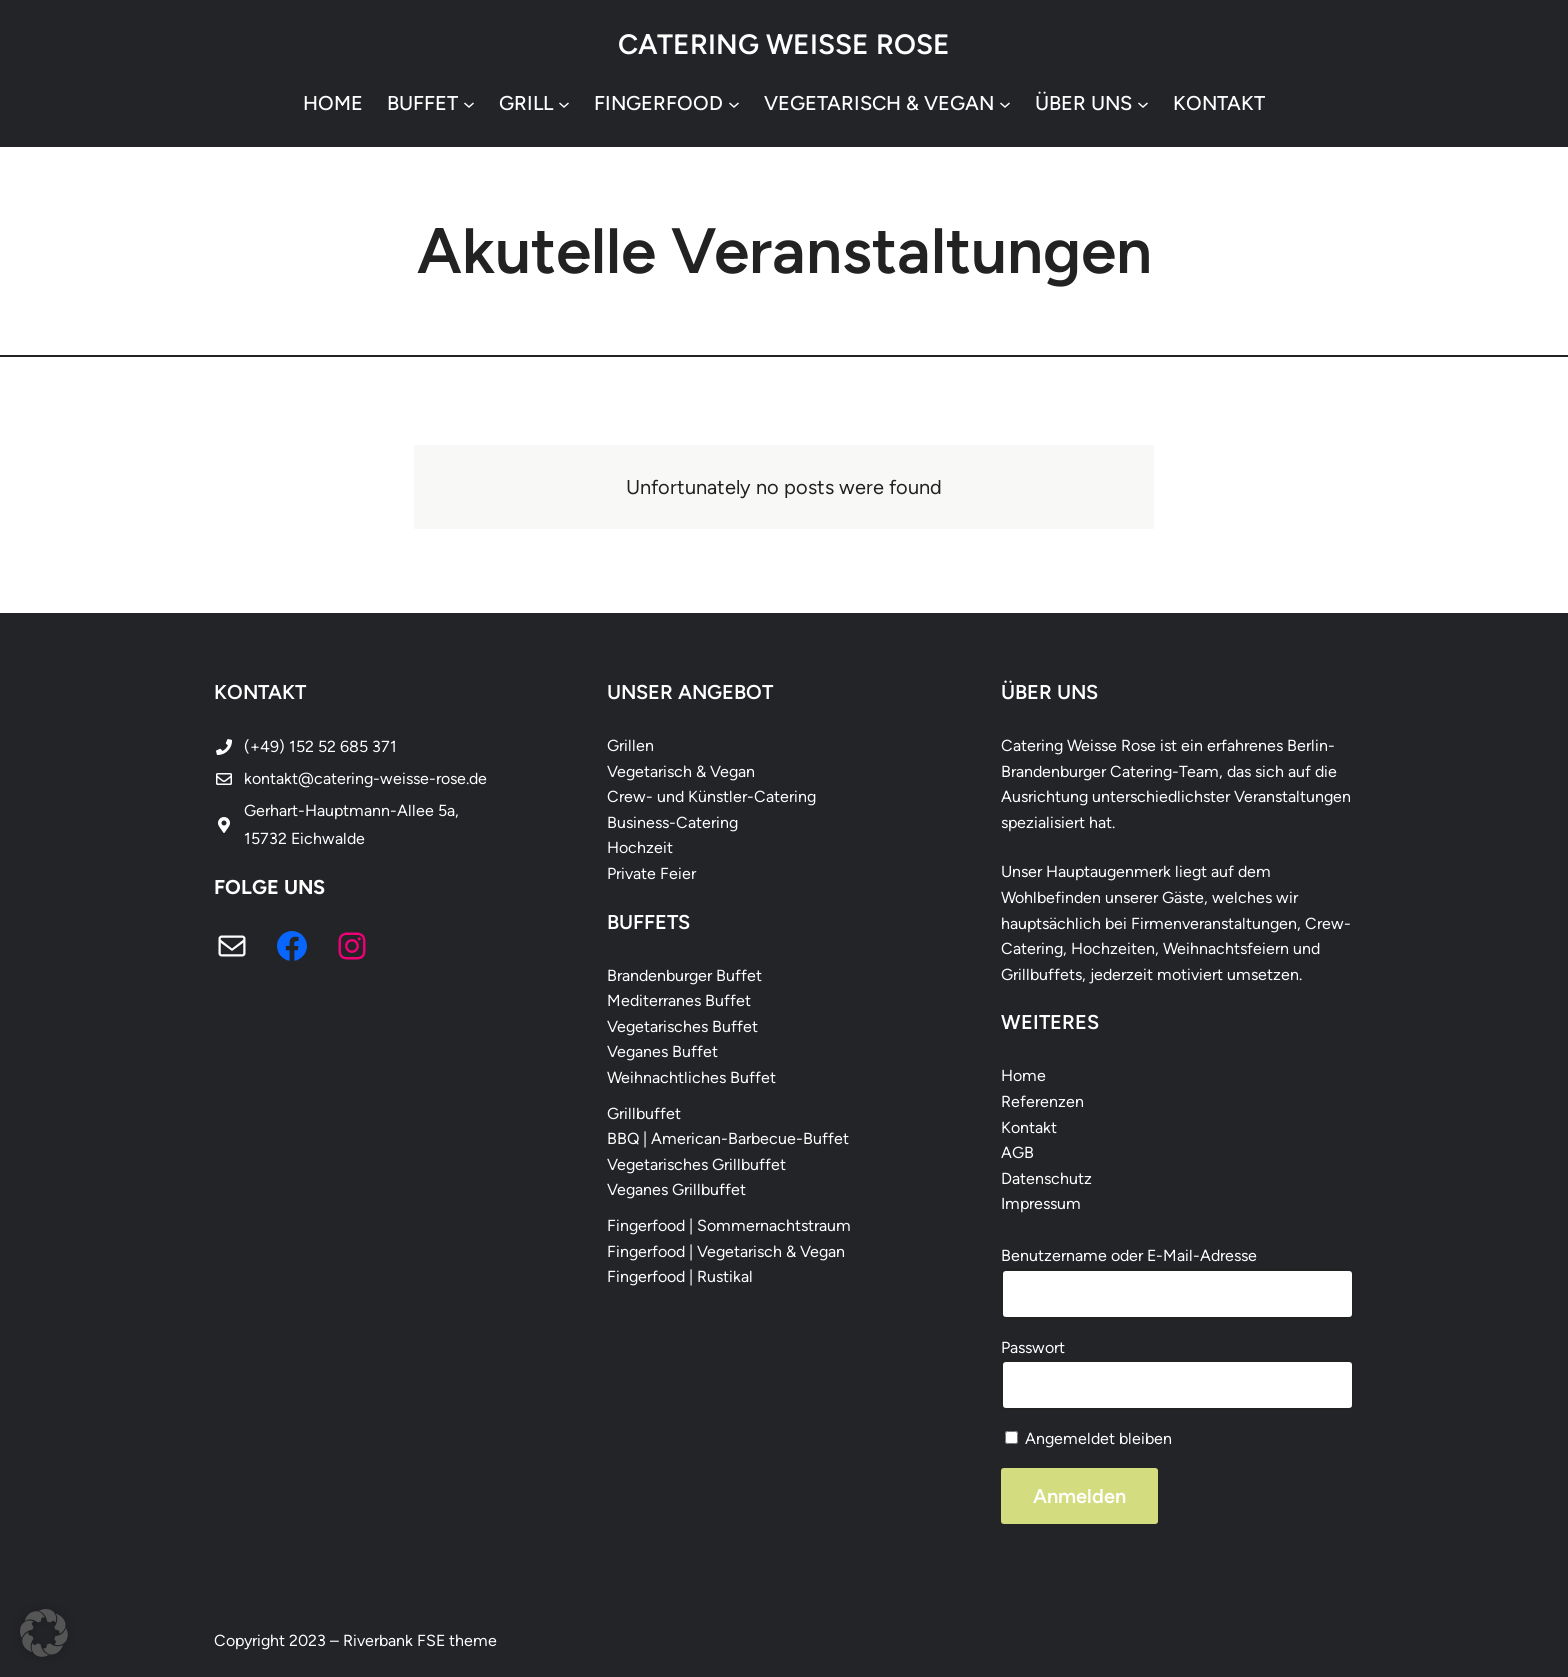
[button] (44, 1633)
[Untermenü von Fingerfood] (734, 103)
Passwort (1033, 1347)
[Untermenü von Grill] (564, 103)
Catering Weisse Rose (784, 44)
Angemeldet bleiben (1088, 1438)
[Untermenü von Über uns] (1143, 103)
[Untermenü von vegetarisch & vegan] (1005, 103)
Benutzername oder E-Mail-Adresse (1129, 1255)
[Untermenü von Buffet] (469, 103)
